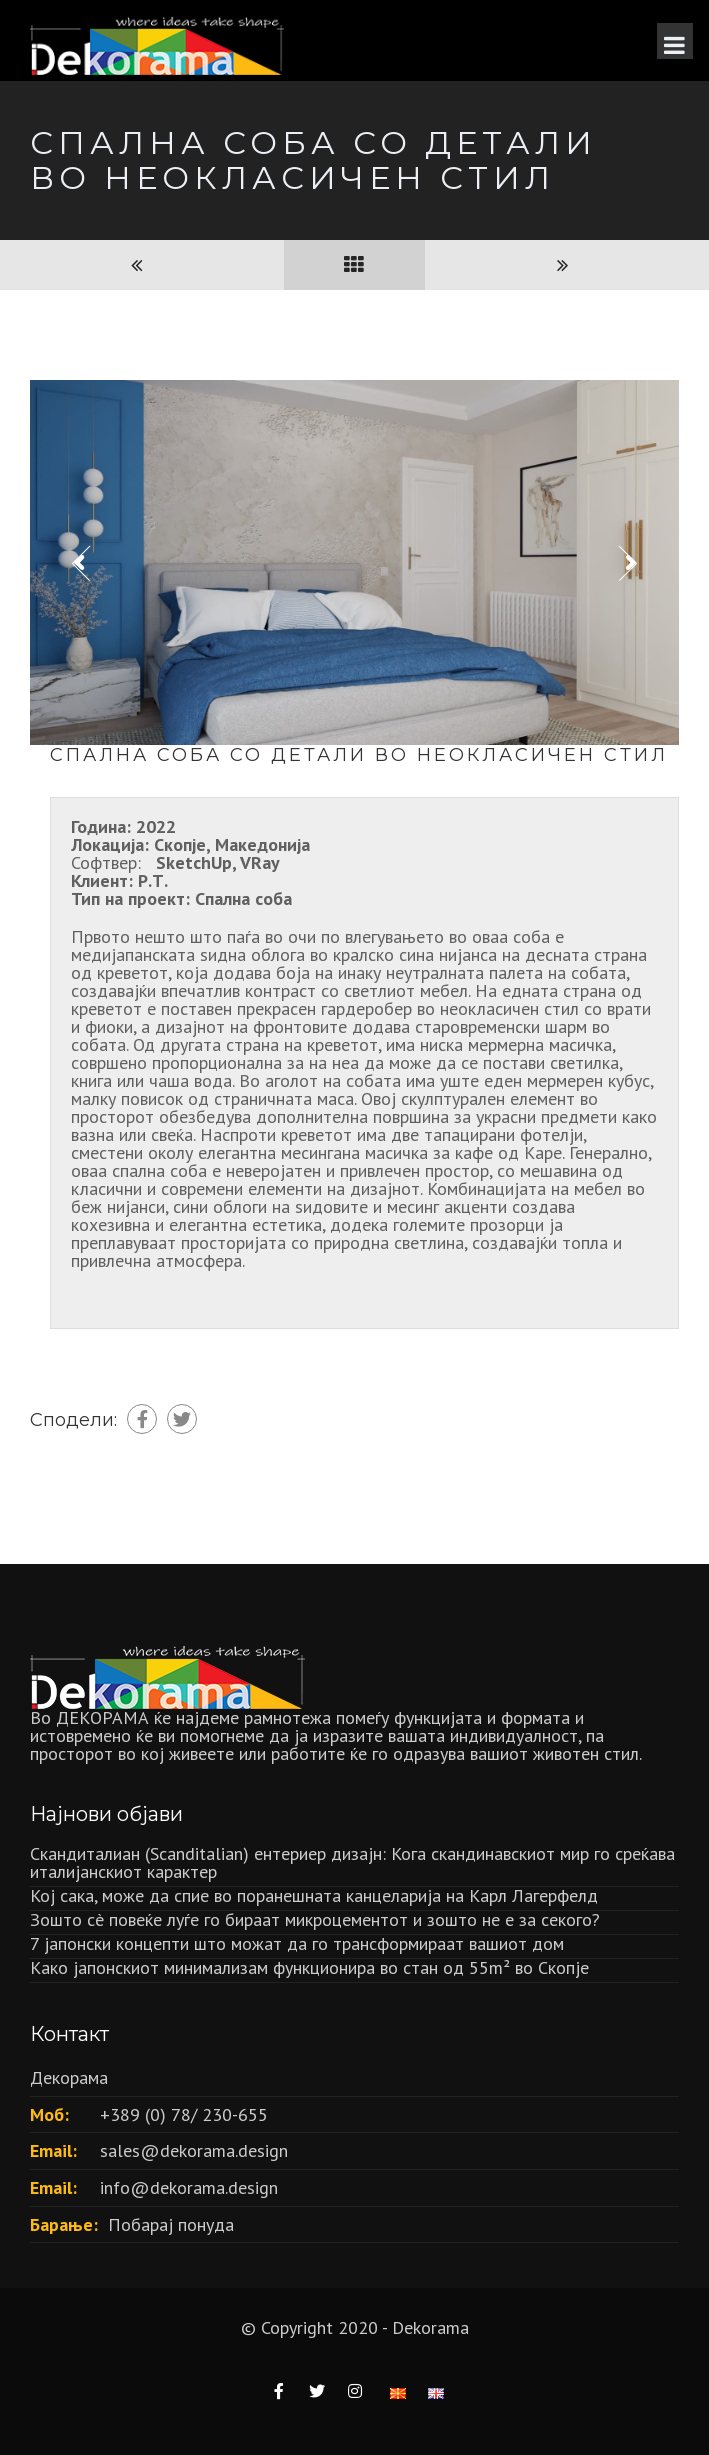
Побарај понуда (171, 2224)
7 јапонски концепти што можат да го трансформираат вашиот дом (297, 1943)
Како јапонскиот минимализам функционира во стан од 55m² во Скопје (309, 1967)
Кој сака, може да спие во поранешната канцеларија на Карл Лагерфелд (314, 1895)
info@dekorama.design (189, 2187)
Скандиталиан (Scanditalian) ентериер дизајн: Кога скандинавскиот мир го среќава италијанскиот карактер (352, 1862)
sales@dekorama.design (194, 2150)
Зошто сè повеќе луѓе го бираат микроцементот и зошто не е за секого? (315, 1919)
